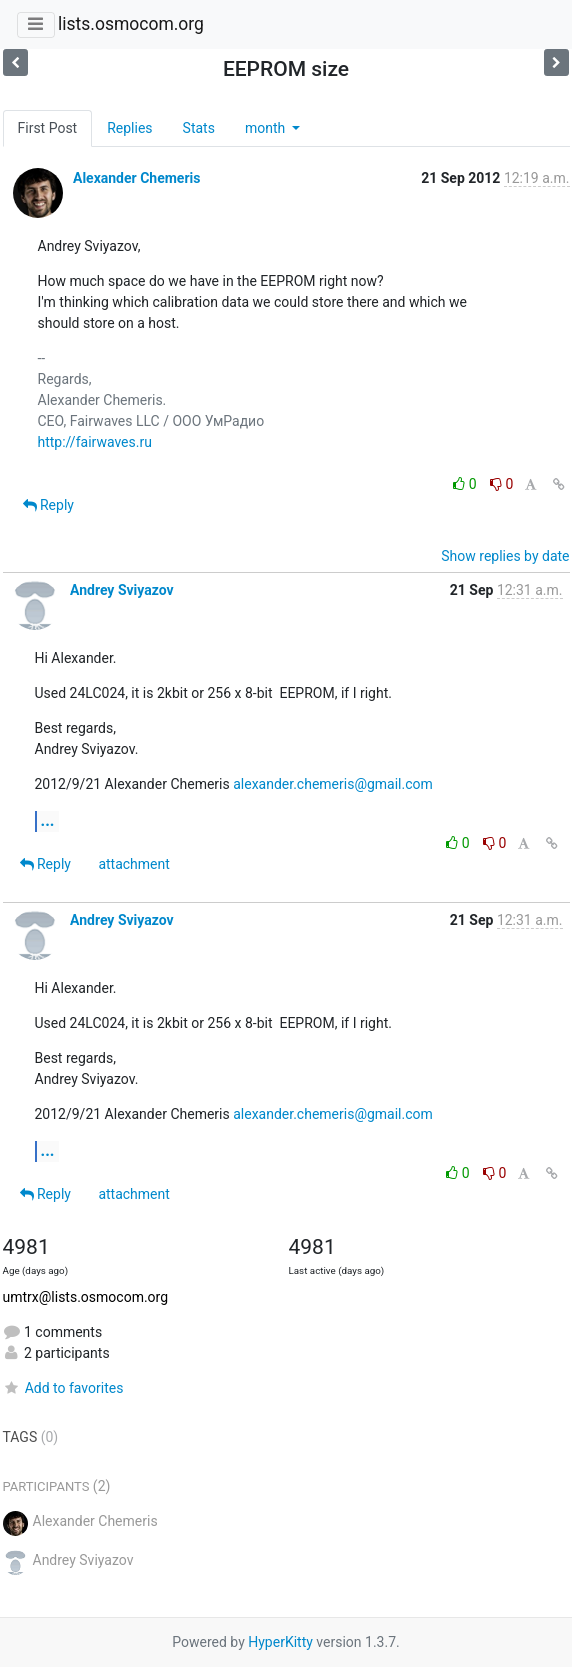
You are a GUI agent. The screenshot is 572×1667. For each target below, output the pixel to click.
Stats (199, 128)
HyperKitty (280, 1642)
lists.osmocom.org (131, 24)
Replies (129, 128)
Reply (48, 505)
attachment (133, 864)
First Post (48, 128)
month (267, 128)
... (48, 820)
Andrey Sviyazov (122, 590)
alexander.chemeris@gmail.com (333, 784)
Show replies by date (505, 556)
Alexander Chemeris (136, 178)
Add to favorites (63, 1388)
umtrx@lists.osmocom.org (86, 1297)
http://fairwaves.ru (95, 442)
